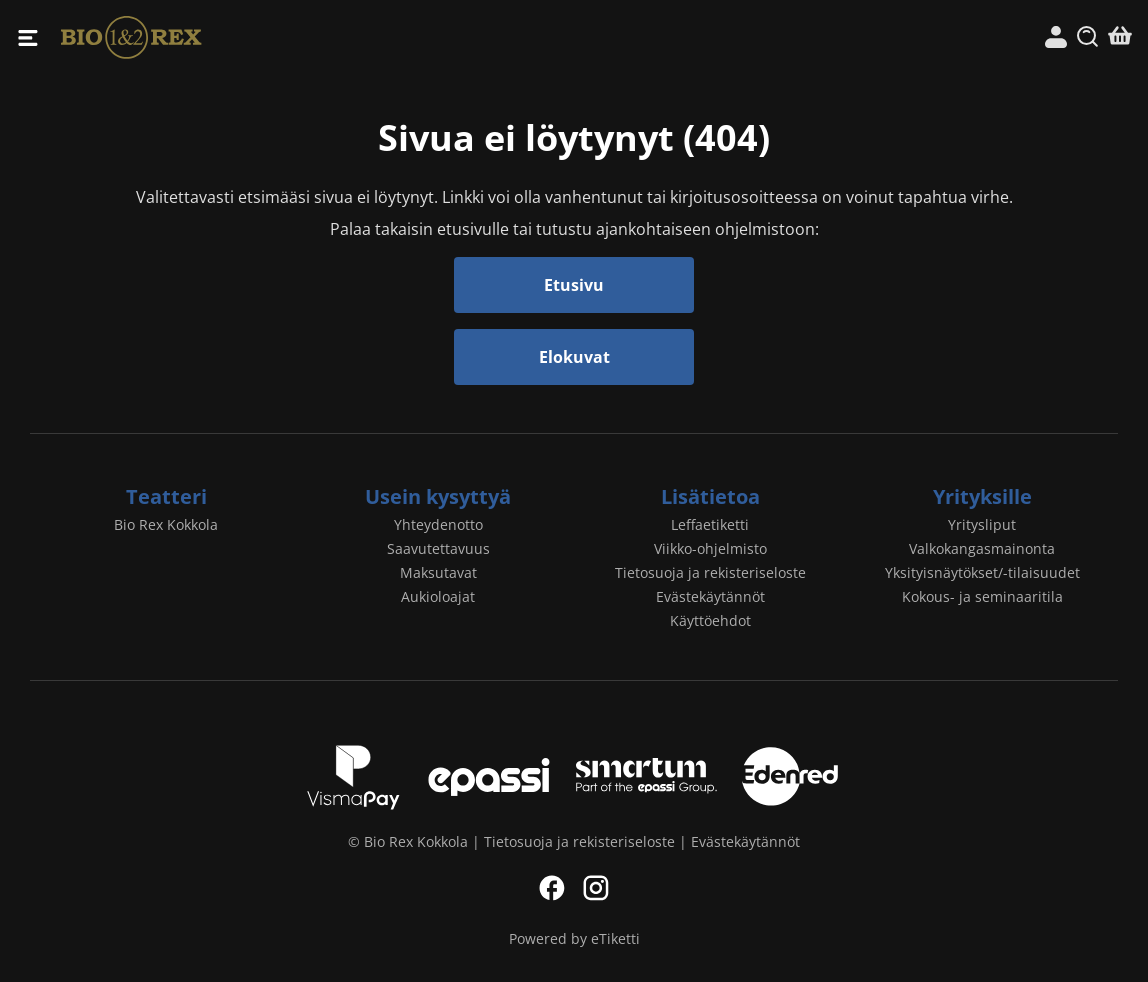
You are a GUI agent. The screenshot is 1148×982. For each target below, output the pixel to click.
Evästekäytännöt (710, 596)
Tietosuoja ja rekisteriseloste (710, 572)
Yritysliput (982, 524)
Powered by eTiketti (574, 938)
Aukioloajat (438, 596)
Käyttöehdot (710, 620)
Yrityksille (982, 496)
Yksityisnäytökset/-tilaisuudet (982, 572)
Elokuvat (574, 357)
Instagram (596, 888)
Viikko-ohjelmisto (710, 548)
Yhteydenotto (438, 524)
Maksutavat (438, 572)
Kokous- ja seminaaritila (982, 596)
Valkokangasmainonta (982, 548)
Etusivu (574, 285)
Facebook (552, 888)
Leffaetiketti (710, 524)
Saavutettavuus (438, 548)
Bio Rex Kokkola (317, 37)
